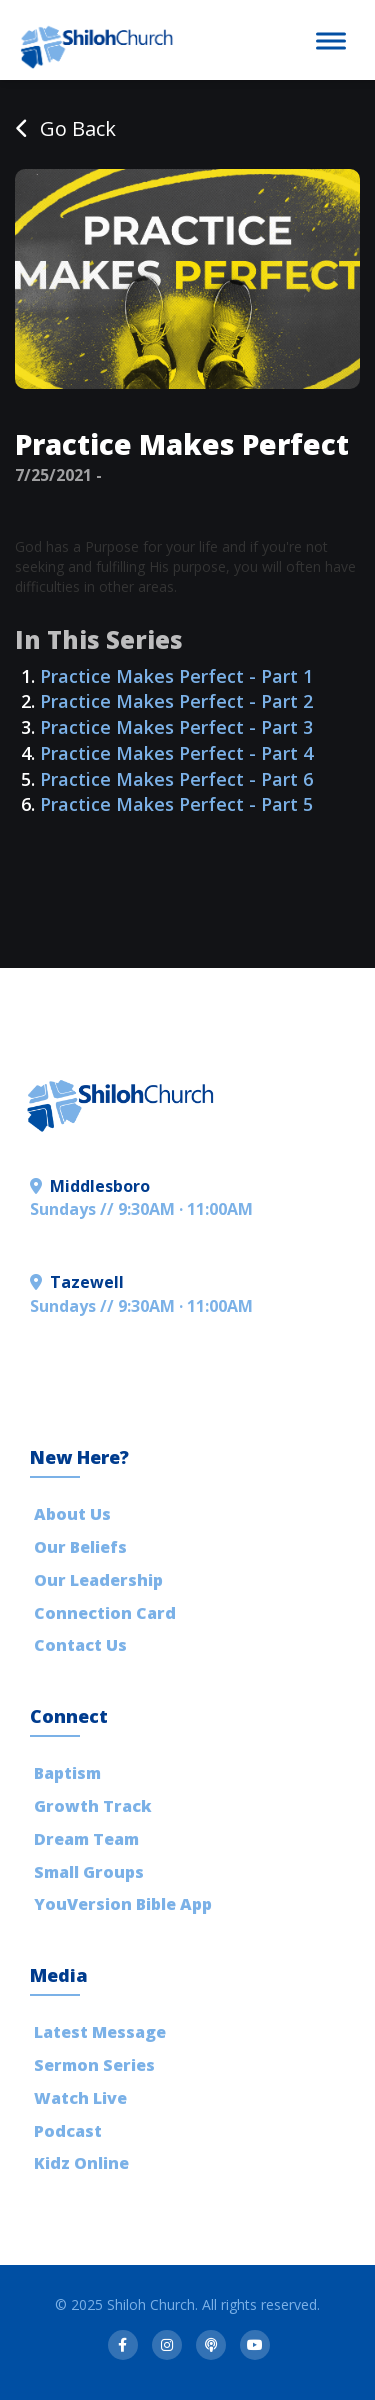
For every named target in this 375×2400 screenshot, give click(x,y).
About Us (72, 1514)
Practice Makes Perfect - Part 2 (176, 701)
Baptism (67, 1773)
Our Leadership (98, 1580)
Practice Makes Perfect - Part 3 (176, 727)
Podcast (68, 2131)
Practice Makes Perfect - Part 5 (176, 804)
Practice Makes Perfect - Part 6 (176, 779)
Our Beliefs (80, 1547)
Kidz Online (81, 2163)
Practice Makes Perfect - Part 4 (176, 753)
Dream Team (86, 1839)
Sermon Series (94, 2065)
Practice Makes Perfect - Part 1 (176, 676)
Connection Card (105, 1613)
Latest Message (100, 2032)
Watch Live (80, 2098)
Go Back (65, 128)
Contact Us (80, 1645)
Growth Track (93, 1806)
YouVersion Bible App (123, 1904)
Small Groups (89, 1872)
